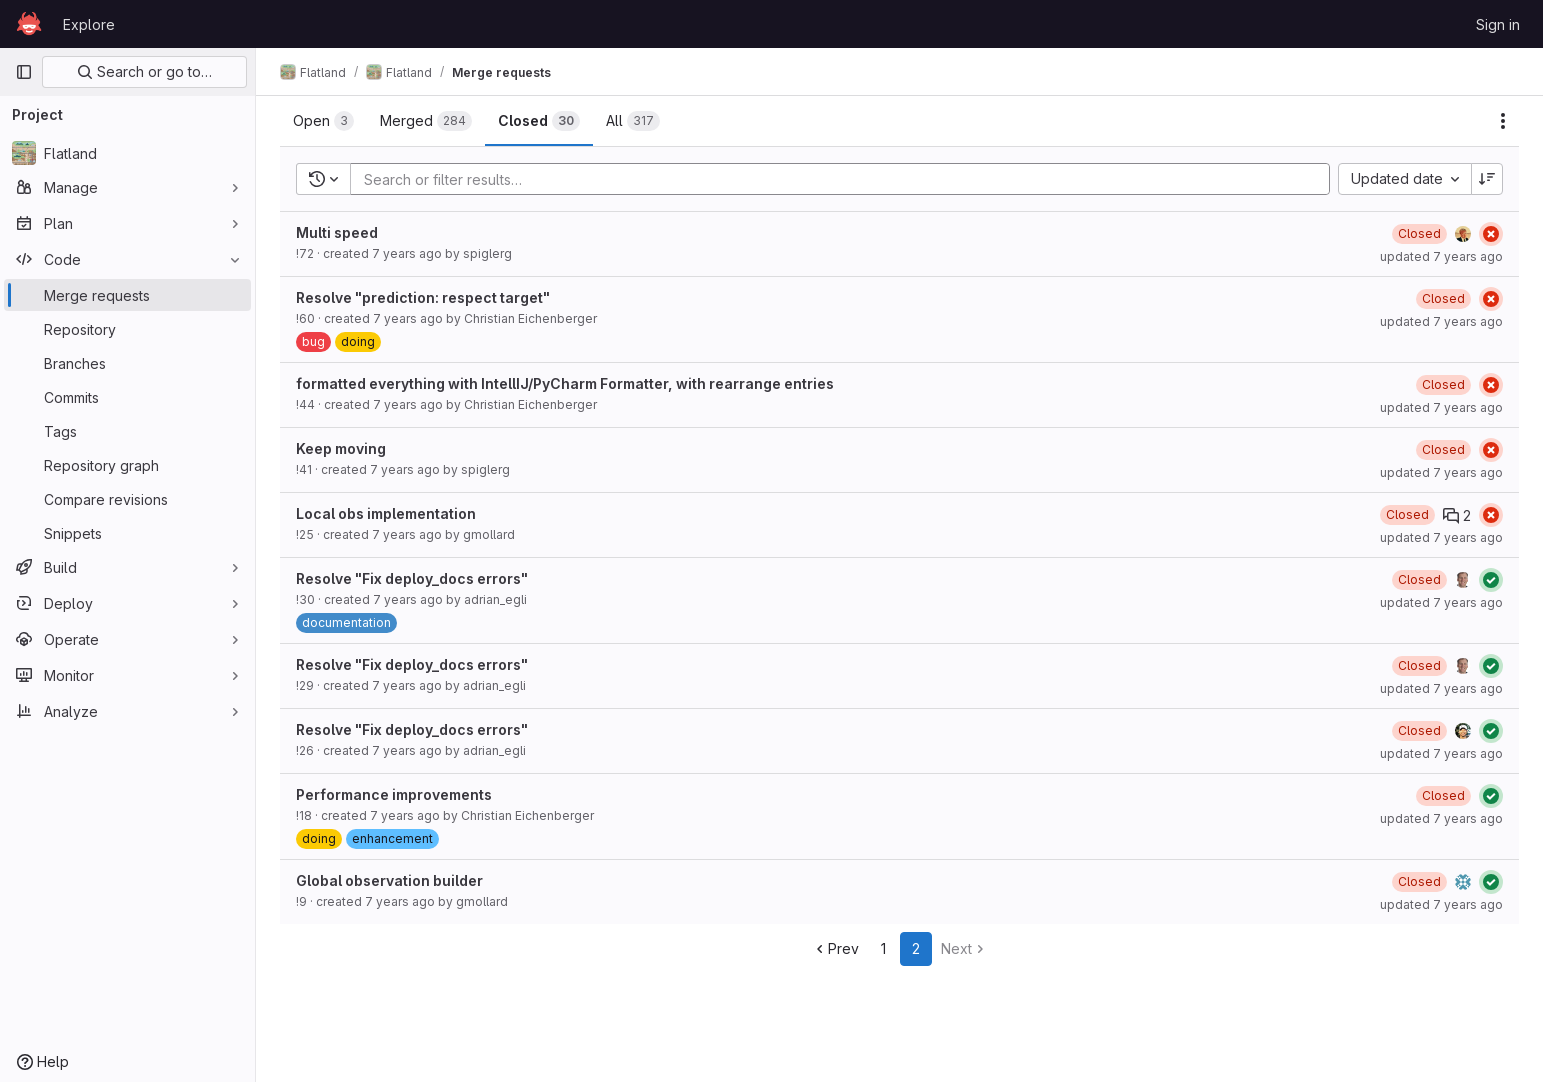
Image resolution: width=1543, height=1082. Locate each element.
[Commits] (127, 397)
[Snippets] (127, 533)
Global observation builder (389, 880)
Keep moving (341, 448)
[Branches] (127, 363)
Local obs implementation (386, 513)
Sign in (1498, 24)
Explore (89, 24)
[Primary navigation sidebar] (24, 72)
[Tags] (127, 431)
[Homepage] (29, 24)
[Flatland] (127, 153)
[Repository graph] (127, 465)
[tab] (323, 121)
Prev (835, 948)
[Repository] (127, 329)
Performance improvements (394, 794)
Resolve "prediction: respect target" (423, 297)
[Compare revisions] (127, 499)
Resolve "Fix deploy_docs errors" (412, 578)
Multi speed (337, 232)
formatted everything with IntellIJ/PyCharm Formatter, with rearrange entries (565, 383)
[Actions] (1503, 121)
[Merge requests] (127, 295)
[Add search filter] (846, 179)
